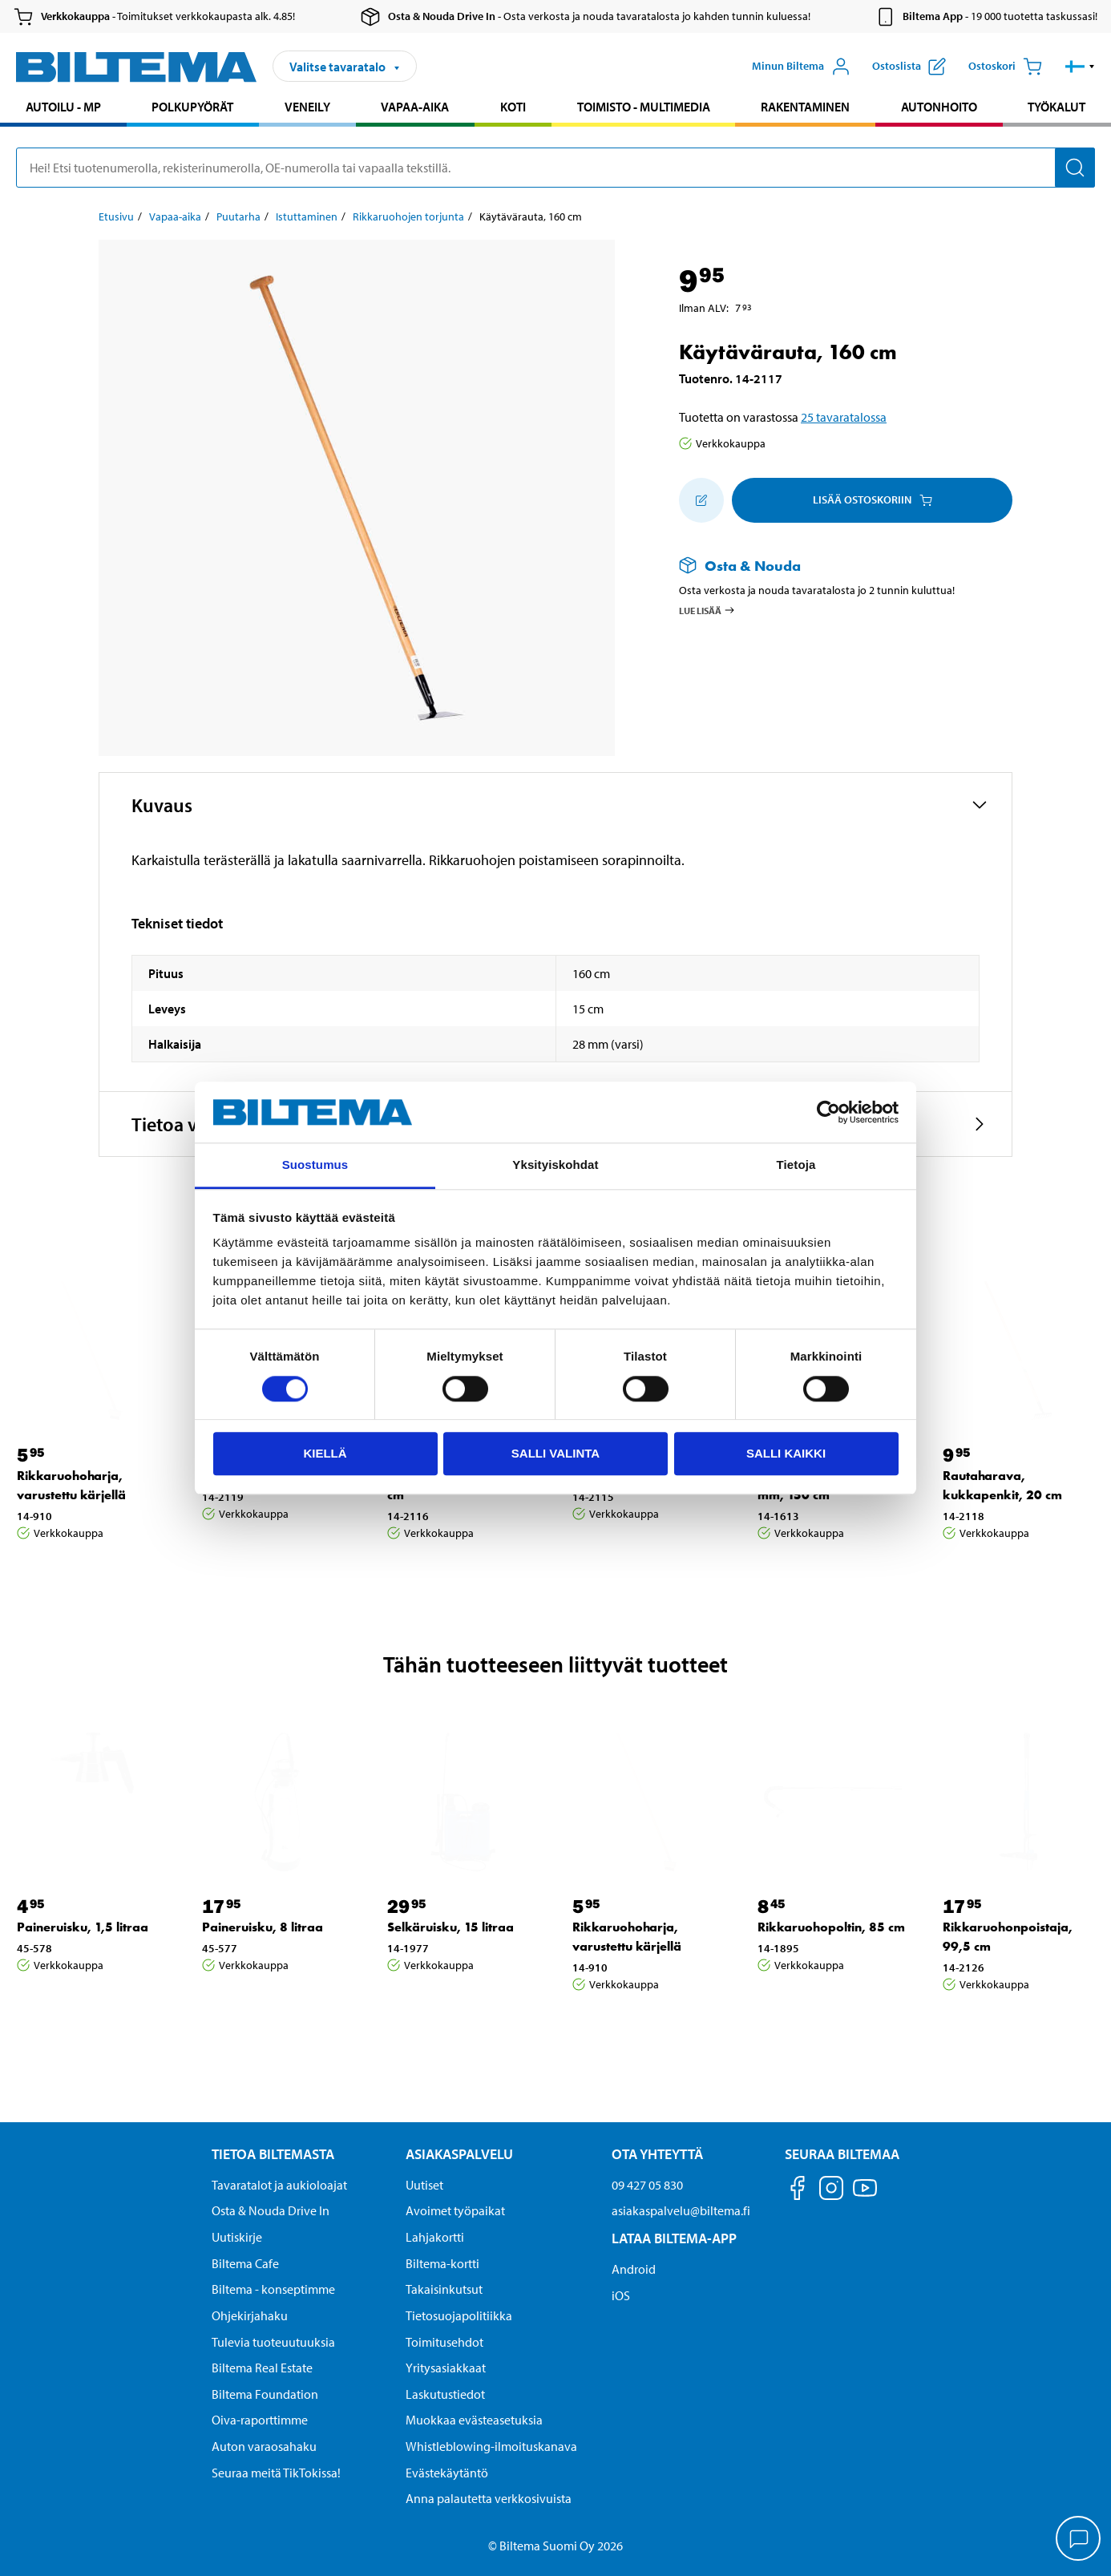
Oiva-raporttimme (260, 2420)
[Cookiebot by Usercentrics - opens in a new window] (828, 1112)
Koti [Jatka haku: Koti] (513, 107)
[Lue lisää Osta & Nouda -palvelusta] (829, 565)
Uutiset (424, 2185)
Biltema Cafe (245, 2263)
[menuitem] (63, 109)
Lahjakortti (435, 2237)
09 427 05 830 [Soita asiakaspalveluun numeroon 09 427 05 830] (647, 2185)
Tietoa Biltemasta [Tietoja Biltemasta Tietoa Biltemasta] (273, 2154)
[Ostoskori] (1005, 66)
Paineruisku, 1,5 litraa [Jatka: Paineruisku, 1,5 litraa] (82, 1927)
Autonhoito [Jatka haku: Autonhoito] (939, 107)
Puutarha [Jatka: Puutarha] (238, 216)
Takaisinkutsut (444, 2289)
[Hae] (1075, 168)
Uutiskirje (237, 2237)
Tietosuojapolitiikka (459, 2315)
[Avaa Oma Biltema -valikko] (801, 66)
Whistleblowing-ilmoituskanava (491, 2446)
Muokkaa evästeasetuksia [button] (474, 2420)
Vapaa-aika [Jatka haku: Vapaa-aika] (415, 107)
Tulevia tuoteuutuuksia (273, 2342)
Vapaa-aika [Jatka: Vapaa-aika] (175, 216)
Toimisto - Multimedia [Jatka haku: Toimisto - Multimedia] (643, 107)
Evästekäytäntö (447, 2473)
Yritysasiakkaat (446, 2368)
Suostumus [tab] (315, 1165)
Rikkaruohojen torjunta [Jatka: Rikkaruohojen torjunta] (408, 216)
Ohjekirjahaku (250, 2315)
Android (634, 2269)
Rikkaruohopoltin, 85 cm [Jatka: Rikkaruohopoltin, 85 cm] (831, 1927)
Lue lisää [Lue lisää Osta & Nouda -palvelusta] (707, 610)
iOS (621, 2295)
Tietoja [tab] (796, 1165)
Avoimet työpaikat (455, 2210)
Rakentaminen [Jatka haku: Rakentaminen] (805, 107)
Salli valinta (555, 1453)
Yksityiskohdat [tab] (555, 1165)
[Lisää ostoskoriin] (701, 500)
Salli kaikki (786, 1453)
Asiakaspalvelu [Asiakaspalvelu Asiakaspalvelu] (459, 2154)
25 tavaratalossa (844, 417)
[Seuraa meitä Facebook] (797, 2190)
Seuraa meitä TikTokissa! (276, 2473)
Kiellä (324, 1453)
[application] (1079, 2540)
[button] (1080, 66)
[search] (555, 168)
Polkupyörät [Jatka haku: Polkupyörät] (192, 107)
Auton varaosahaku (264, 2446)
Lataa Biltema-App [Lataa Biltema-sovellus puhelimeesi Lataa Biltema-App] (674, 2238)
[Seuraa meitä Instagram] (831, 2190)
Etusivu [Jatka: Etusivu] (116, 216)
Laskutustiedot (445, 2394)
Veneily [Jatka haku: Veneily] (307, 107)
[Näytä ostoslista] (909, 66)
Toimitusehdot (444, 2342)
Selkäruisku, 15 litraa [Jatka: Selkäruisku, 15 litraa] (450, 1927)
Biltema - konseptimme (273, 2289)
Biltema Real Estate (262, 2368)
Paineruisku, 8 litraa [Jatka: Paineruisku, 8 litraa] (262, 1927)
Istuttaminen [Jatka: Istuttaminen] (306, 216)
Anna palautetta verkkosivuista (489, 2498)
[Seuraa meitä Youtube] (865, 2195)
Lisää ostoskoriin (872, 499)
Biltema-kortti (442, 2263)
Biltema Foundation (265, 2394)
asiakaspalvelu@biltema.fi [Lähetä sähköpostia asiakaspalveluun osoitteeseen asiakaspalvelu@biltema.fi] (681, 2210)
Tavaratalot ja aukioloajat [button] (279, 2185)
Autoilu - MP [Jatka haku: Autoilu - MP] (63, 107)
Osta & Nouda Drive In (270, 2210)
